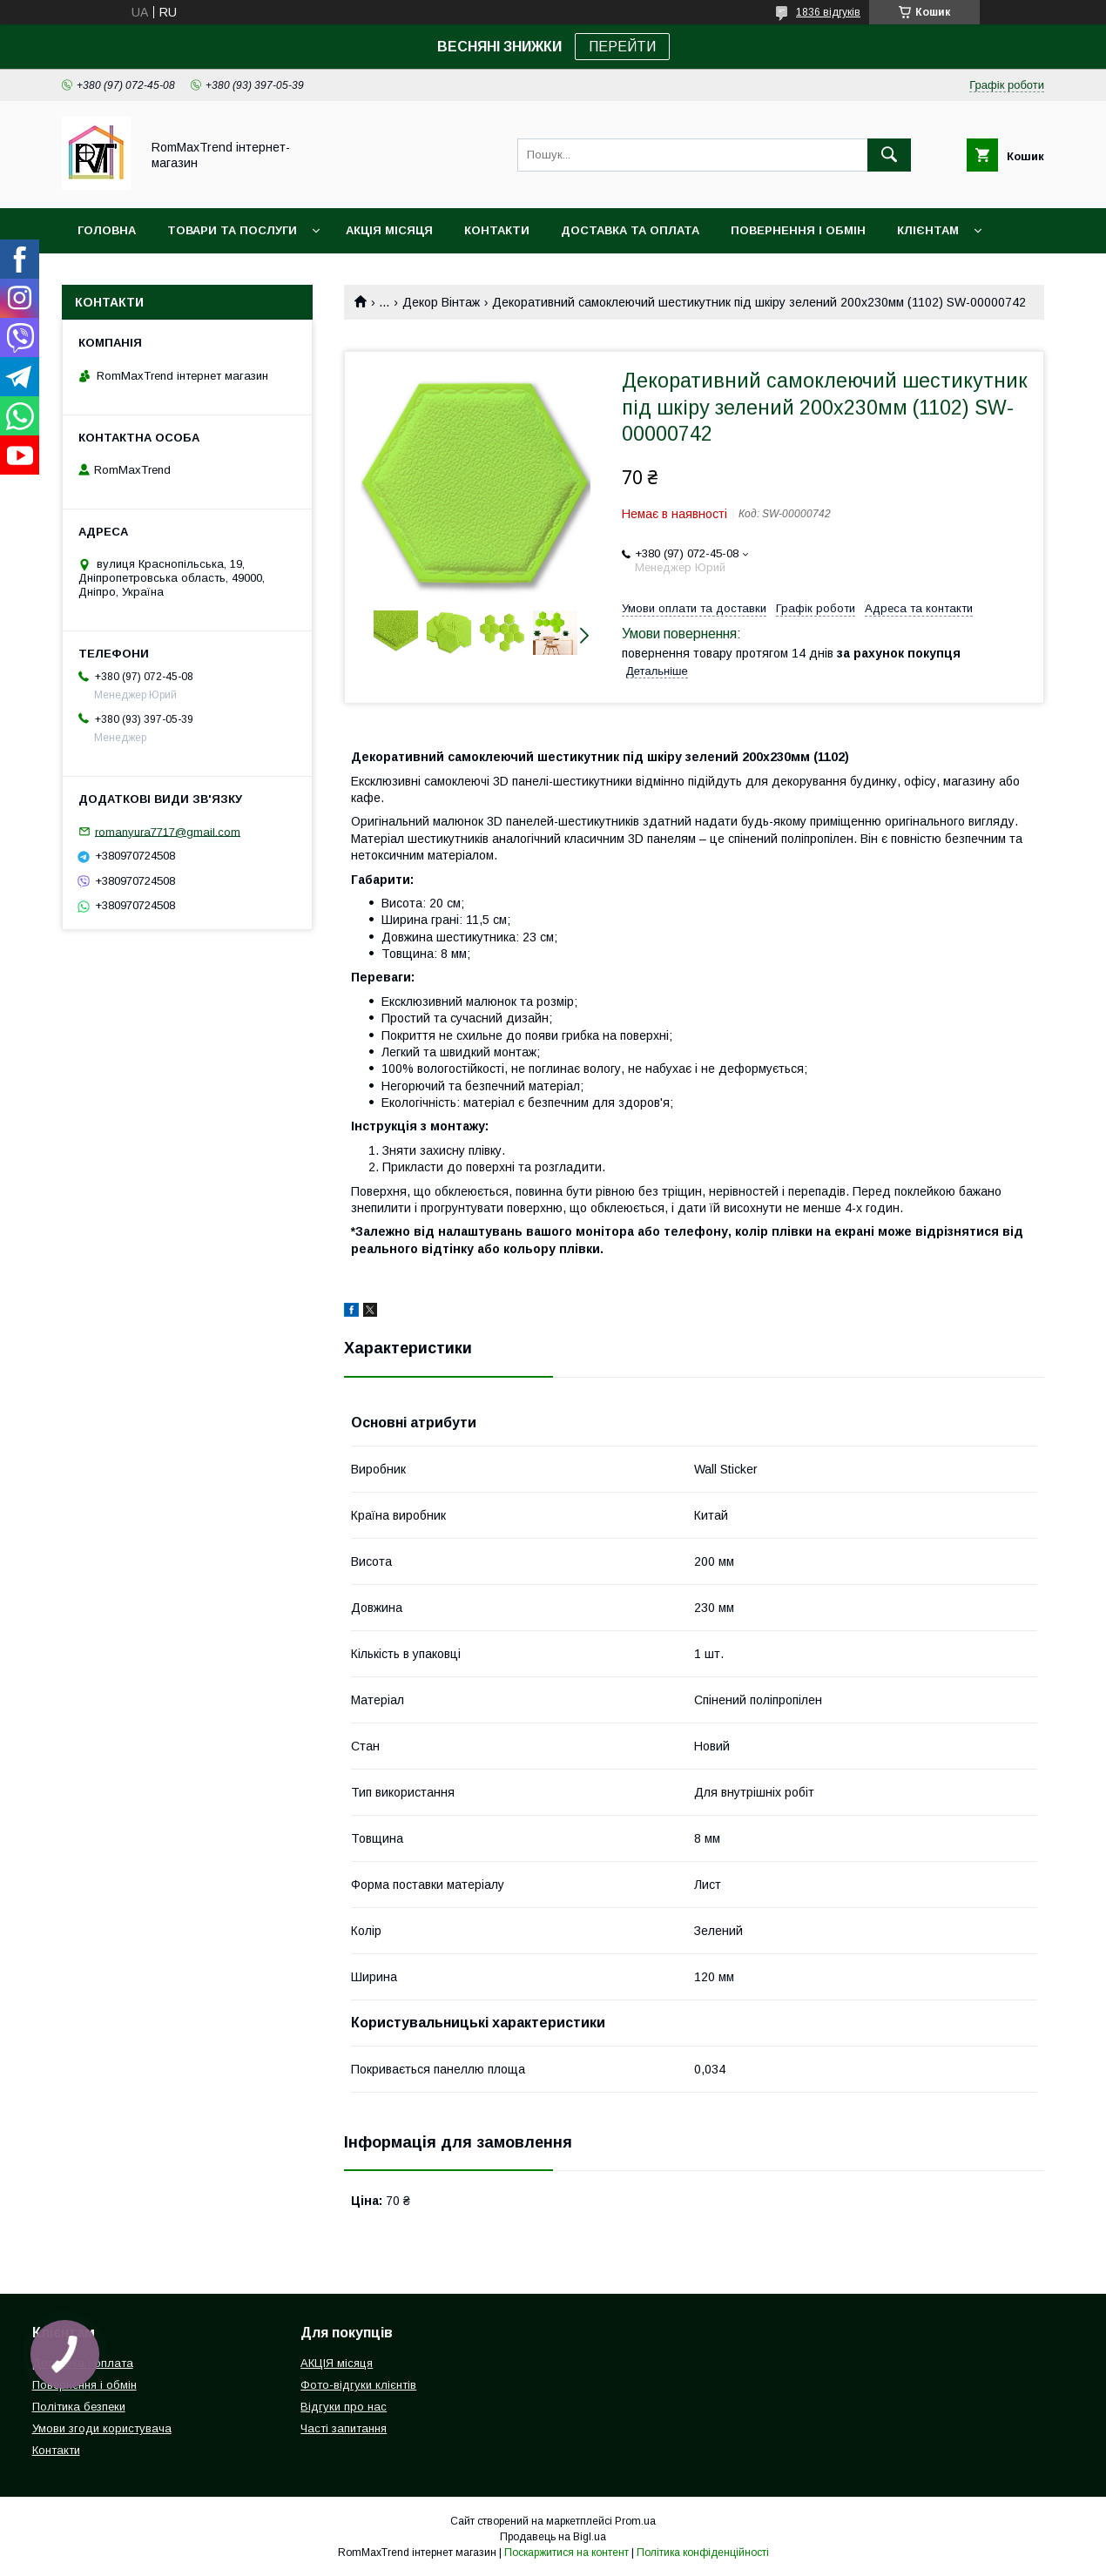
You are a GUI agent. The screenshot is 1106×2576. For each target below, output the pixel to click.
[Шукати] (889, 155)
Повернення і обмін (798, 230)
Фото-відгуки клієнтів (358, 2384)
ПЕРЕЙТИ (622, 46)
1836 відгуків (828, 12)
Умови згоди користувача (102, 2428)
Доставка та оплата (630, 230)
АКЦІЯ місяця (389, 230)
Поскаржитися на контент (566, 2552)
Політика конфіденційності (703, 2552)
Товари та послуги (232, 230)
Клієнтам (928, 230)
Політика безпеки (78, 2406)
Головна (107, 230)
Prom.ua (635, 2521)
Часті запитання (343, 2428)
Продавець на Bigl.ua (553, 2537)
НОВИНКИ (107, 275)
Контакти (496, 230)
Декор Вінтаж (441, 302)
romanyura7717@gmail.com (167, 831)
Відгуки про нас (343, 2406)
